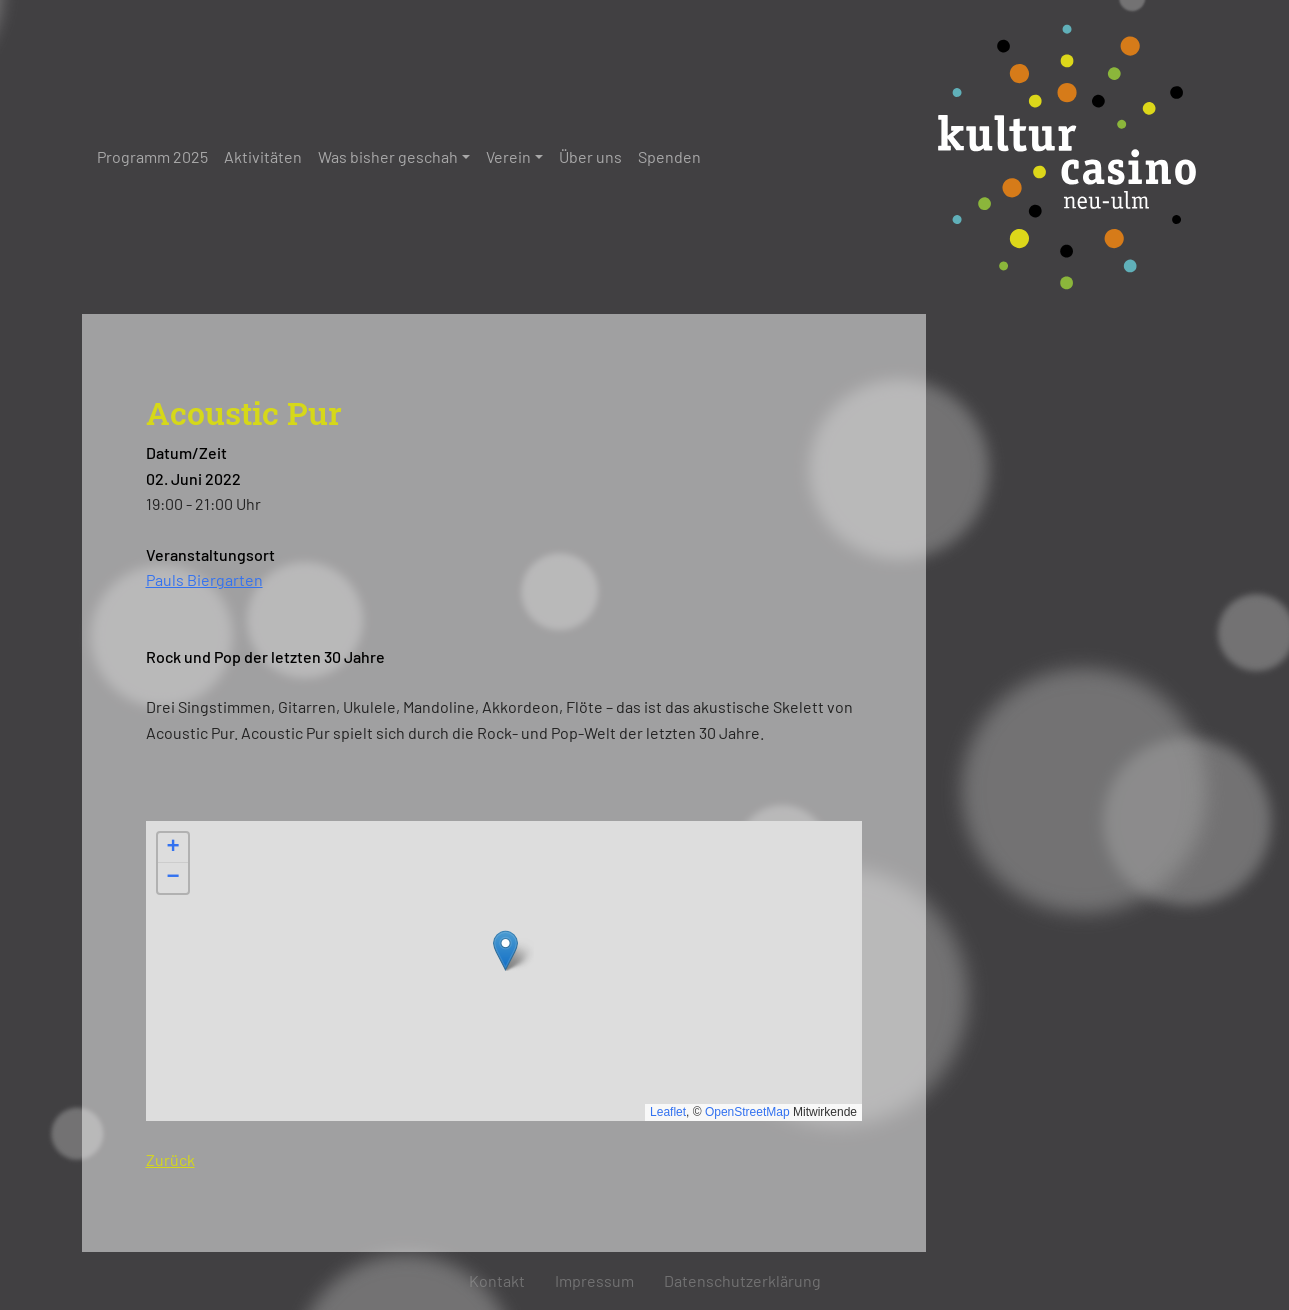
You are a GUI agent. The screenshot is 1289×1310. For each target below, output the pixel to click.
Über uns (590, 156)
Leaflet (668, 1112)
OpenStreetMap (747, 1112)
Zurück (170, 1159)
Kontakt (497, 1280)
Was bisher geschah (388, 156)
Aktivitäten (263, 156)
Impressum (594, 1280)
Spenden (669, 156)
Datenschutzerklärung (742, 1280)
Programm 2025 (152, 156)
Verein (508, 156)
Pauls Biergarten (204, 579)
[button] (505, 950)
